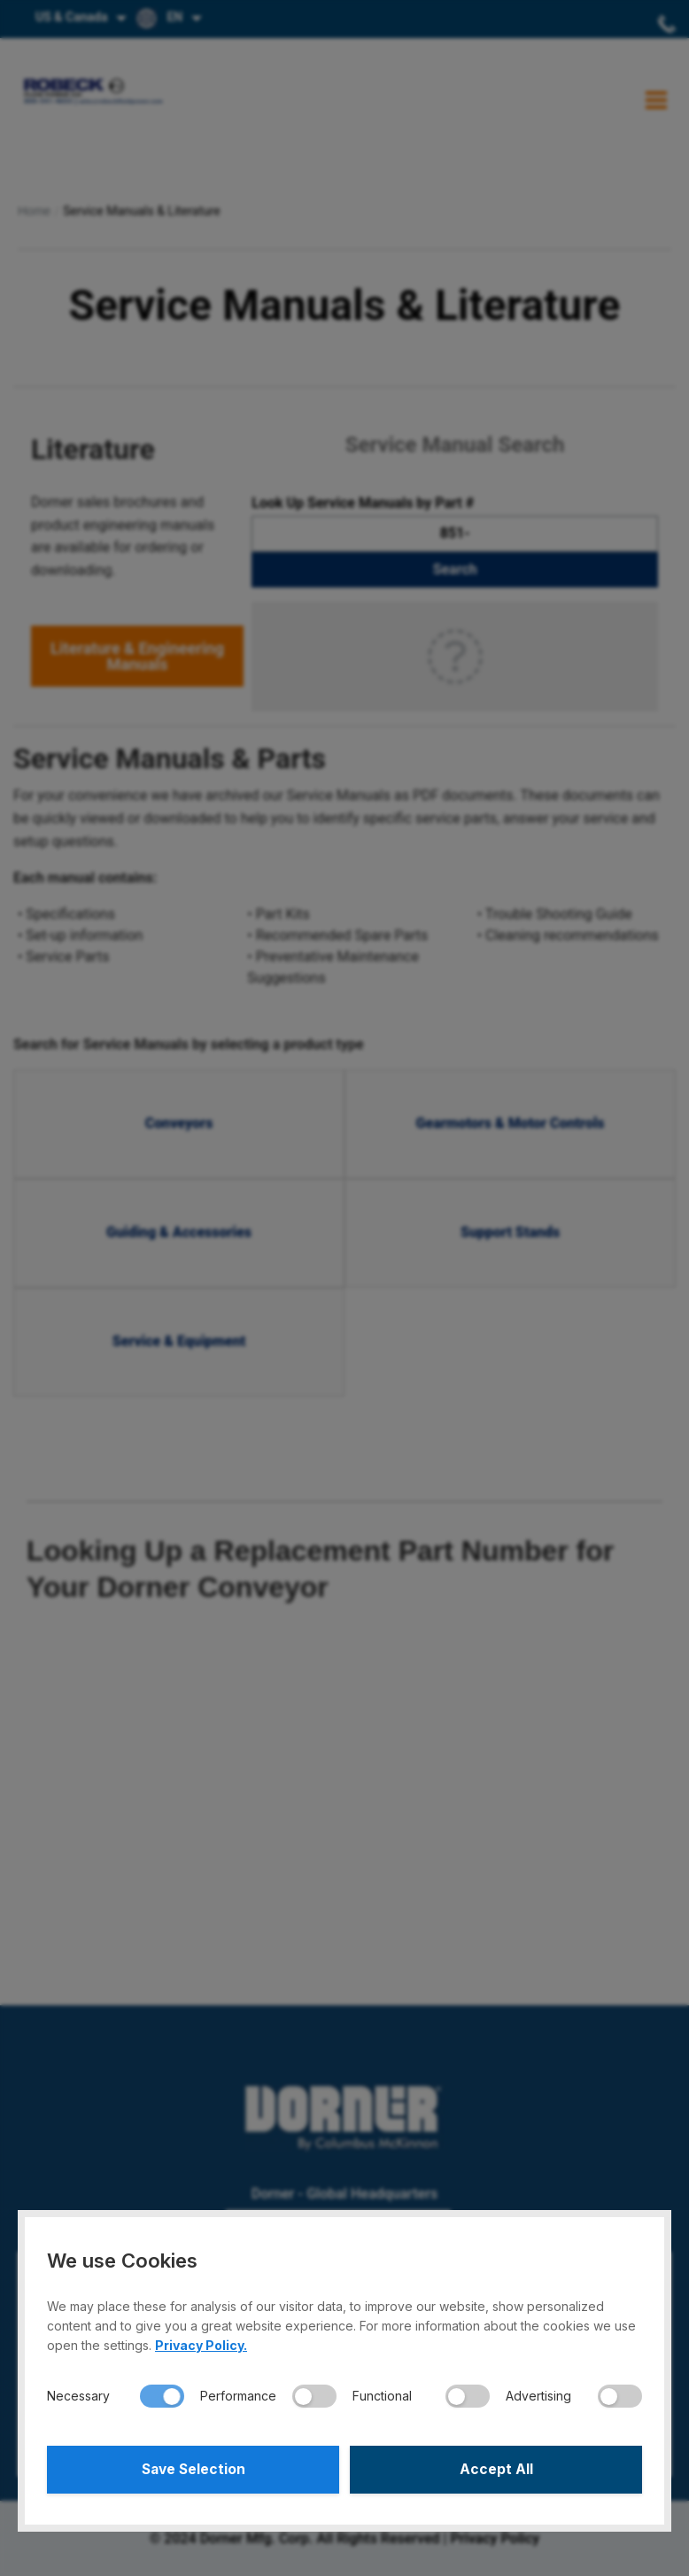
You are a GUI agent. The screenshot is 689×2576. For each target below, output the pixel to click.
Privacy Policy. (201, 2341)
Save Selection (193, 2468)
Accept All (496, 2468)
